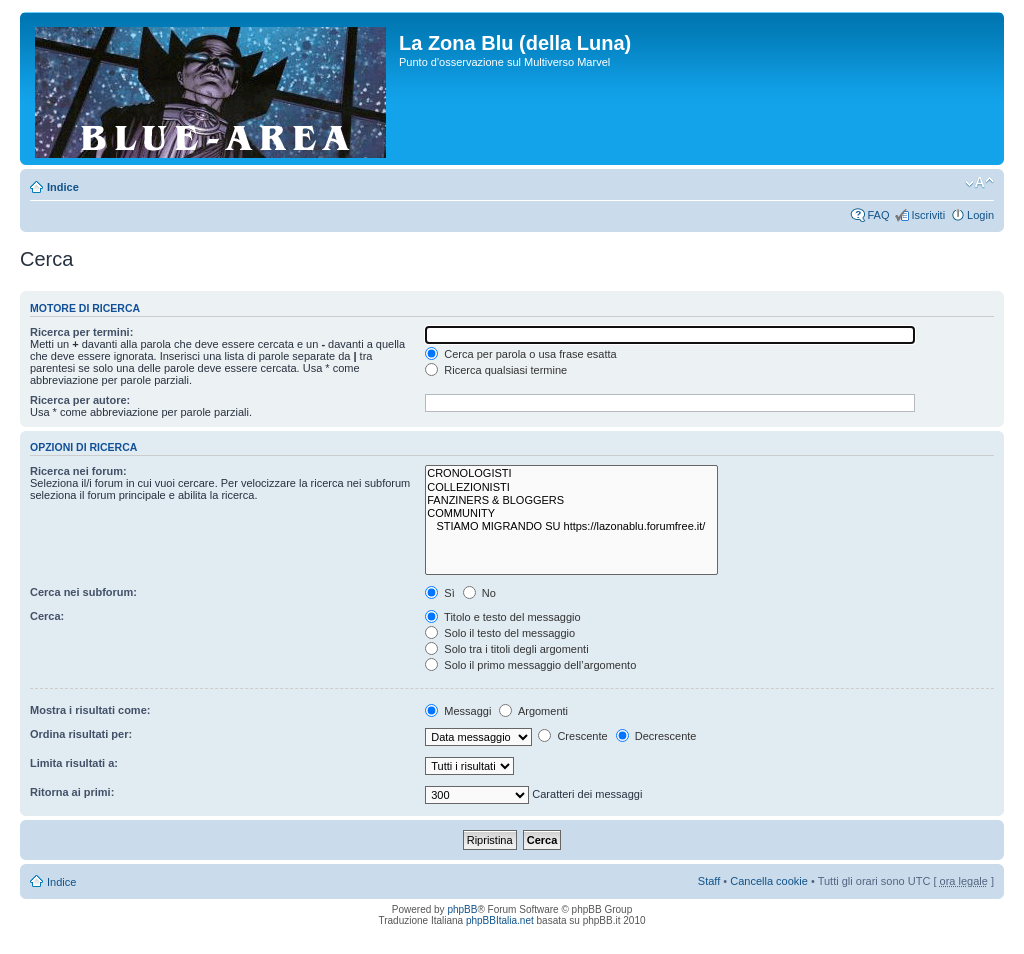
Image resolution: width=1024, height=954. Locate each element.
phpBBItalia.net (500, 920)
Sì (439, 593)
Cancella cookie (769, 881)
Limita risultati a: (74, 763)
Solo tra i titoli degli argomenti (506, 649)
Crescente (572, 736)
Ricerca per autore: (80, 400)
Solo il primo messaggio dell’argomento (530, 665)
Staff (709, 881)
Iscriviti (928, 215)
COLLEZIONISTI (571, 487)
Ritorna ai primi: (72, 792)
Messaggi (458, 711)
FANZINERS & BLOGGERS (571, 500)
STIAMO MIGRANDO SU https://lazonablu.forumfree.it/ (571, 526)
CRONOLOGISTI (571, 473)
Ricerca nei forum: (78, 471)
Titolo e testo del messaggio (502, 617)
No (479, 593)
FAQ (878, 215)
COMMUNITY (571, 513)
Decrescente (656, 736)
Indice (63, 187)
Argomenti (533, 711)
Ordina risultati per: (81, 734)
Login (980, 215)
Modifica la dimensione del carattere (979, 183)
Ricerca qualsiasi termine (496, 370)
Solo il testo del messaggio (500, 633)
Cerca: (47, 616)
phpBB (462, 909)
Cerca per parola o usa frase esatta (520, 354)
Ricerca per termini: (81, 332)
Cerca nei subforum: (83, 592)
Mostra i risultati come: (90, 710)
